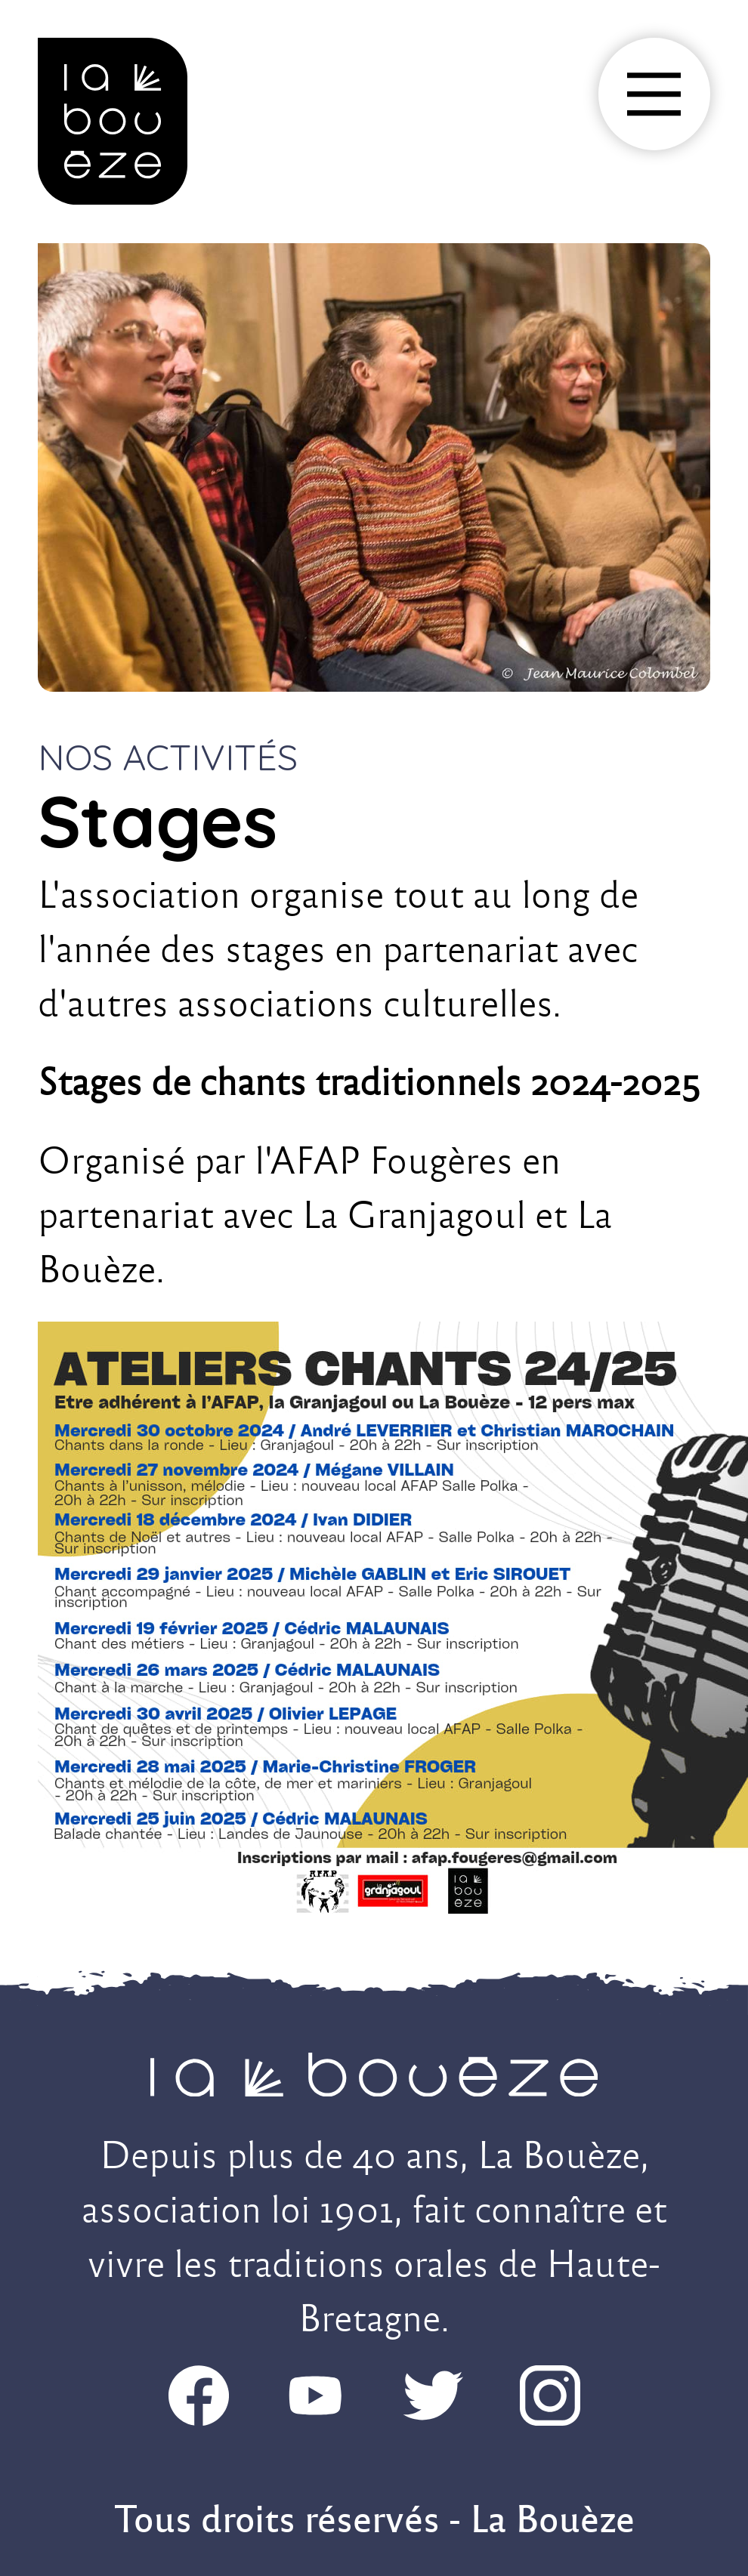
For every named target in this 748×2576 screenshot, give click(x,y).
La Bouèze (552, 2519)
